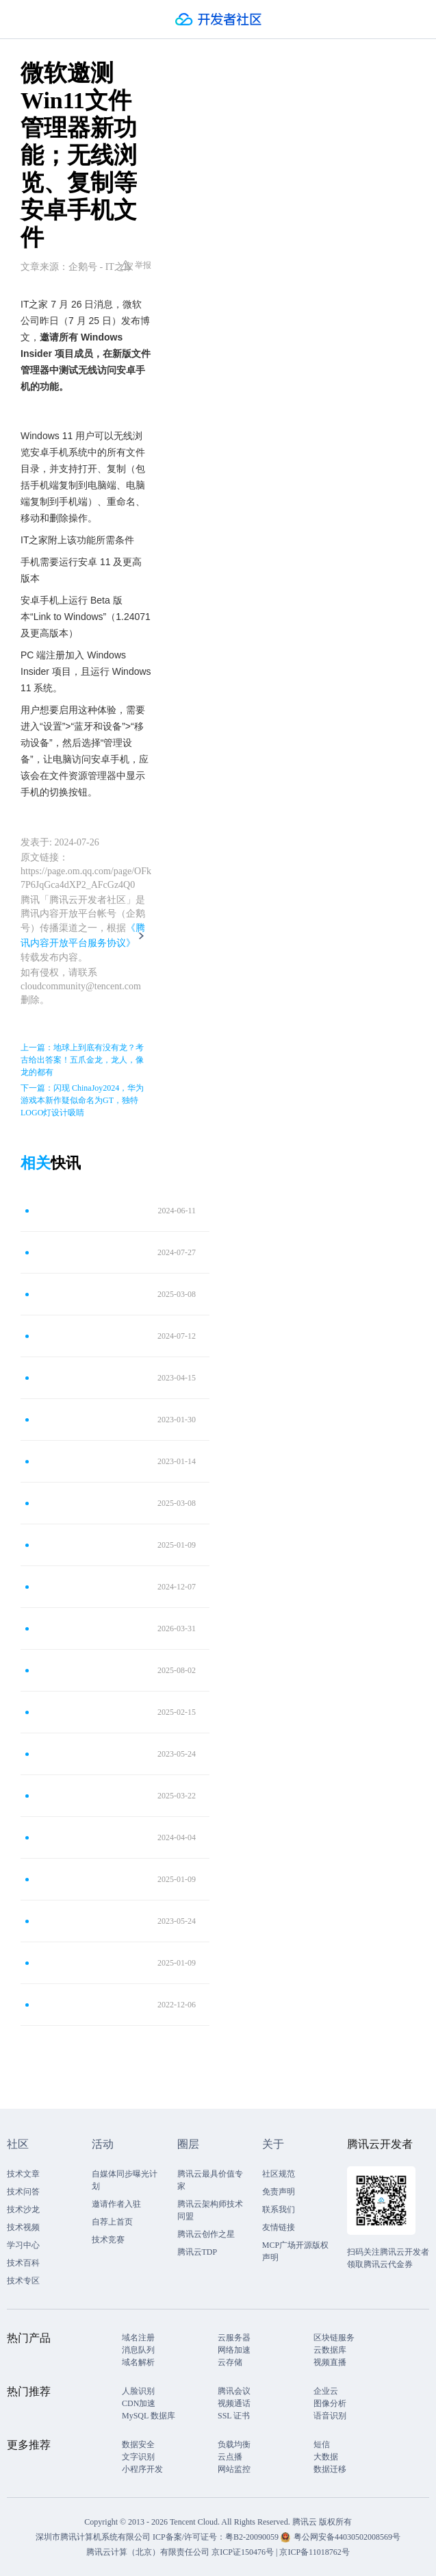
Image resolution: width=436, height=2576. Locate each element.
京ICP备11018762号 (314, 2552)
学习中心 (23, 2245)
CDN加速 (138, 2403)
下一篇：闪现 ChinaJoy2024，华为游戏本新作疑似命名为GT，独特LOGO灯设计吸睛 (82, 1100)
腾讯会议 (234, 2391)
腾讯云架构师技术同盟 (210, 2210)
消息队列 (138, 2350)
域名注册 (138, 2337)
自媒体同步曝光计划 (124, 2180)
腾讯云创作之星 (206, 2234)
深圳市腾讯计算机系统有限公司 (93, 2537)
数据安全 (138, 2444)
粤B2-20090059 (253, 2537)
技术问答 (23, 2191)
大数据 (325, 2457)
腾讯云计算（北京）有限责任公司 (147, 2552)
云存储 (230, 2362)
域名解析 (138, 2362)
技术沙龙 (23, 2209)
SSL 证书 (234, 2415)
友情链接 (278, 2227)
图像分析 (329, 2403)
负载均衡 (234, 2444)
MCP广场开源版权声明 (295, 2251)
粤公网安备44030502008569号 (347, 2537)
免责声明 (278, 2191)
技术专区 (23, 2281)
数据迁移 (329, 2469)
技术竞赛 (108, 2239)
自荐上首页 (112, 2222)
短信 (321, 2444)
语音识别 (329, 2415)
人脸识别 (138, 2391)
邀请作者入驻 (116, 2204)
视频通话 (234, 2403)
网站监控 (234, 2469)
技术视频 (23, 2227)
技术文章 (23, 2174)
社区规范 (278, 2174)
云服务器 (234, 2337)
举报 (135, 265)
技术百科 (23, 2263)
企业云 (325, 2391)
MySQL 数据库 (148, 2415)
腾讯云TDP (197, 2252)
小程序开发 (142, 2469)
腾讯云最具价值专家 (210, 2180)
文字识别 (138, 2457)
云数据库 (329, 2350)
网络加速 (234, 2350)
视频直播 (329, 2362)
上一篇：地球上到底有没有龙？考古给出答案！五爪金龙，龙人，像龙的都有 (82, 1060)
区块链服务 (334, 2337)
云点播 (230, 2457)
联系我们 (278, 2209)
